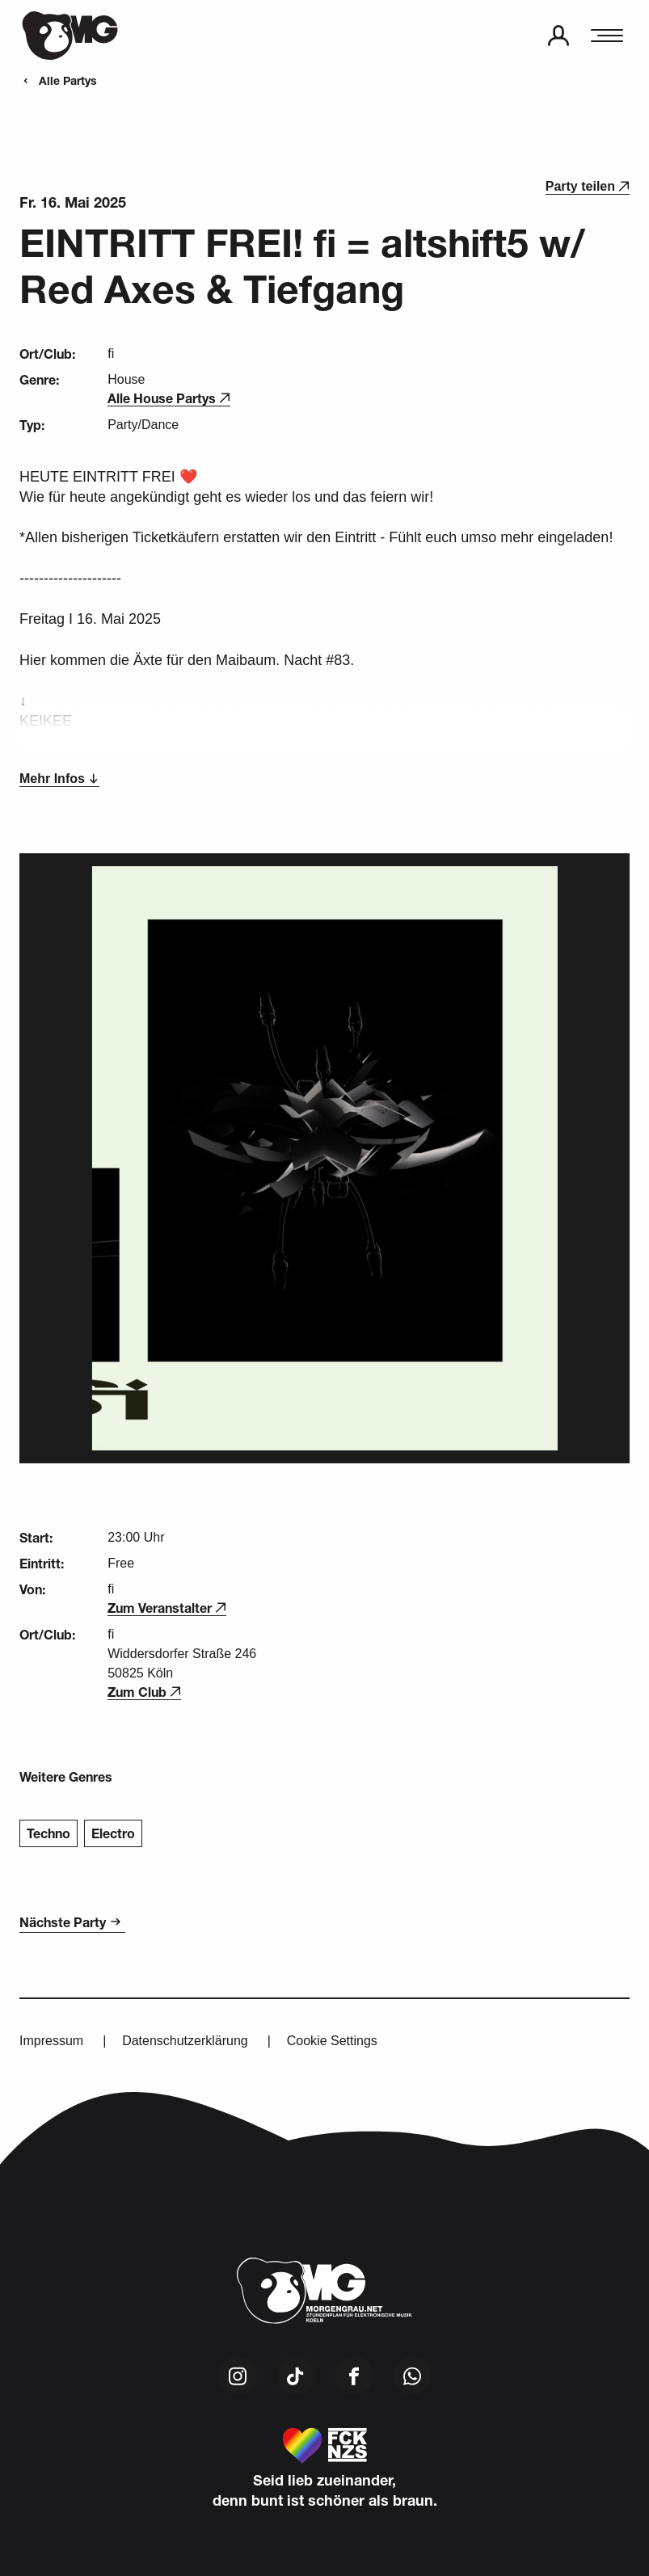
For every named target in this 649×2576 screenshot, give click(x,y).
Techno (48, 1833)
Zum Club (144, 1691)
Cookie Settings (332, 2041)
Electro (113, 1833)
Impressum (51, 2041)
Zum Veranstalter (166, 1607)
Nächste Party (72, 1922)
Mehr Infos (59, 778)
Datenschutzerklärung (185, 2041)
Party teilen (588, 186)
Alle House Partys (168, 398)
